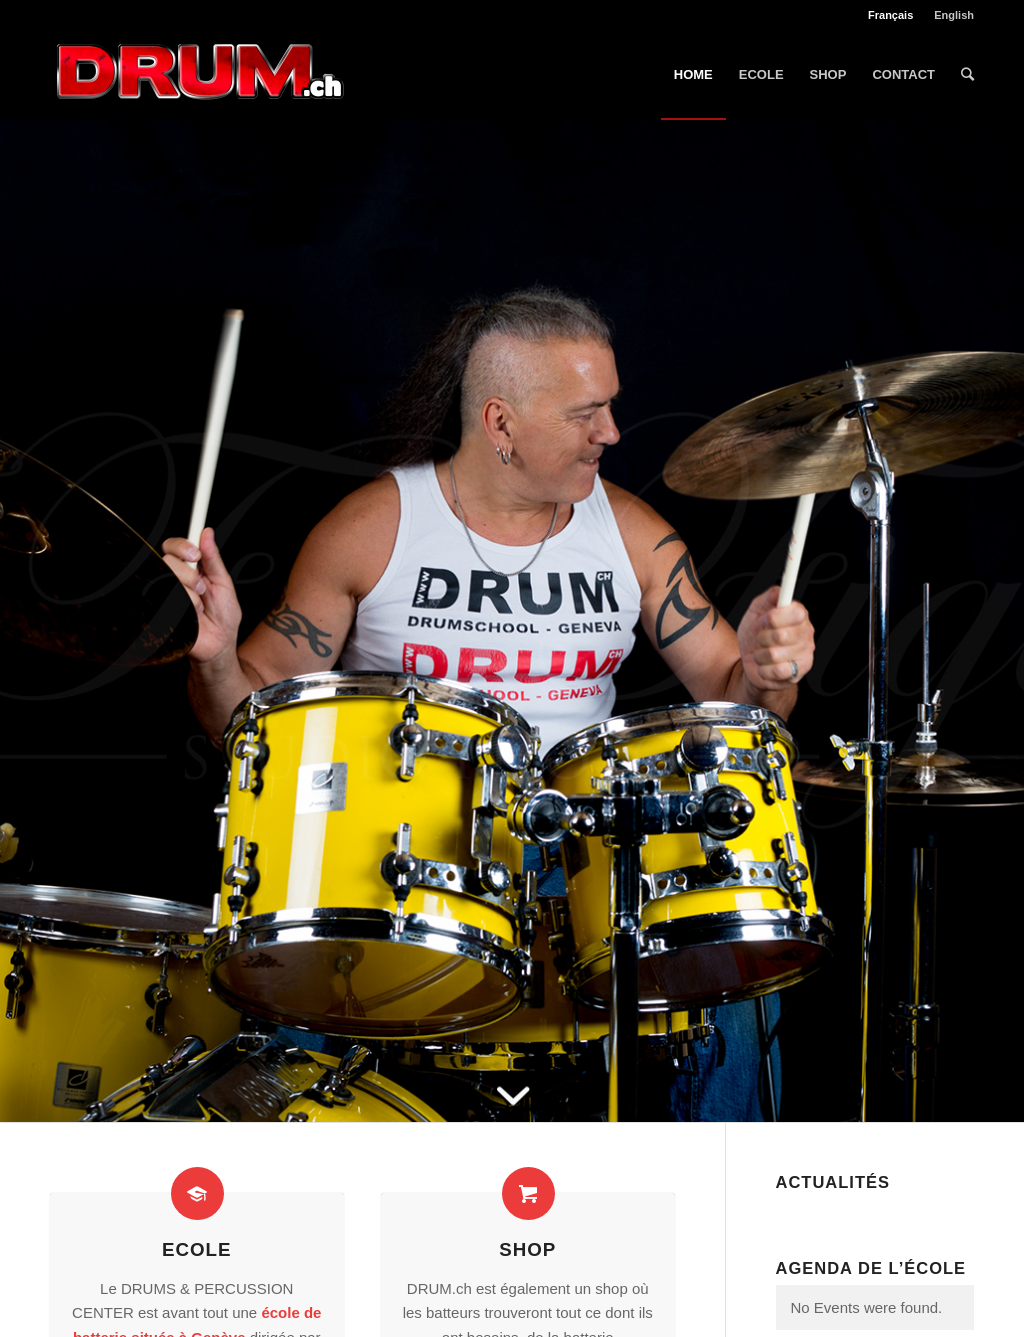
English (954, 15)
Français (890, 15)
